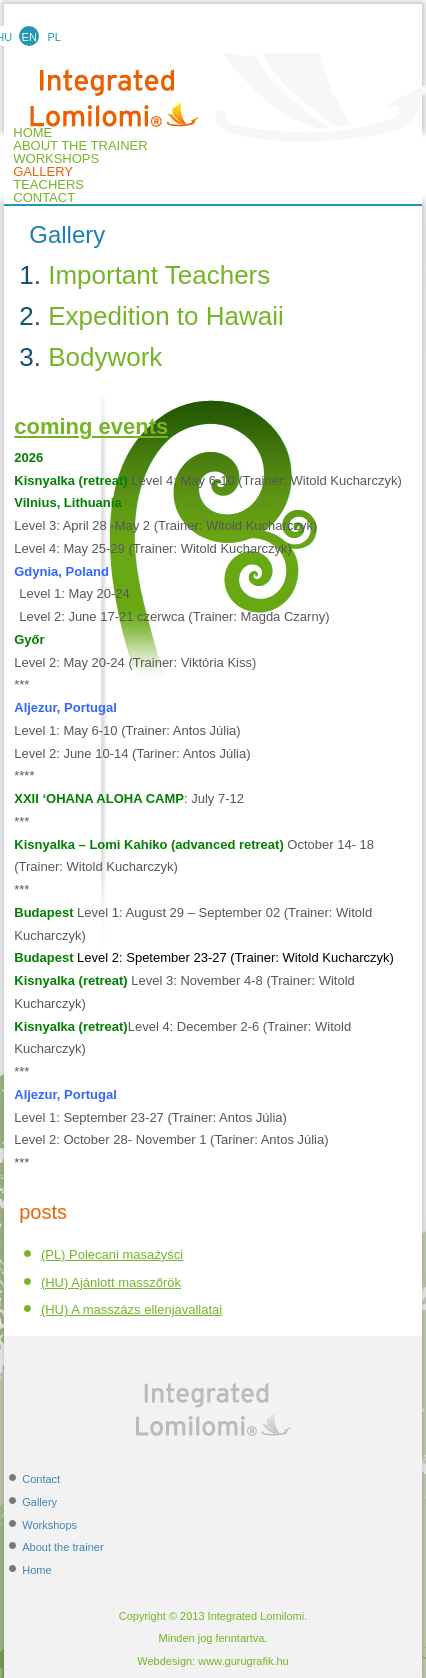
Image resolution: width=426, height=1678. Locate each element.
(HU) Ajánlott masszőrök (111, 1282)
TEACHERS (48, 185)
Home (36, 1570)
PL (54, 37)
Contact (44, 198)
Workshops (56, 159)
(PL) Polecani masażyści (112, 1254)
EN (29, 37)
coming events (91, 426)
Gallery (43, 172)
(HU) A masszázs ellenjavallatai (131, 1309)
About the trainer (80, 146)
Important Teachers (159, 275)
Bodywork (105, 357)
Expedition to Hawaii (166, 316)
